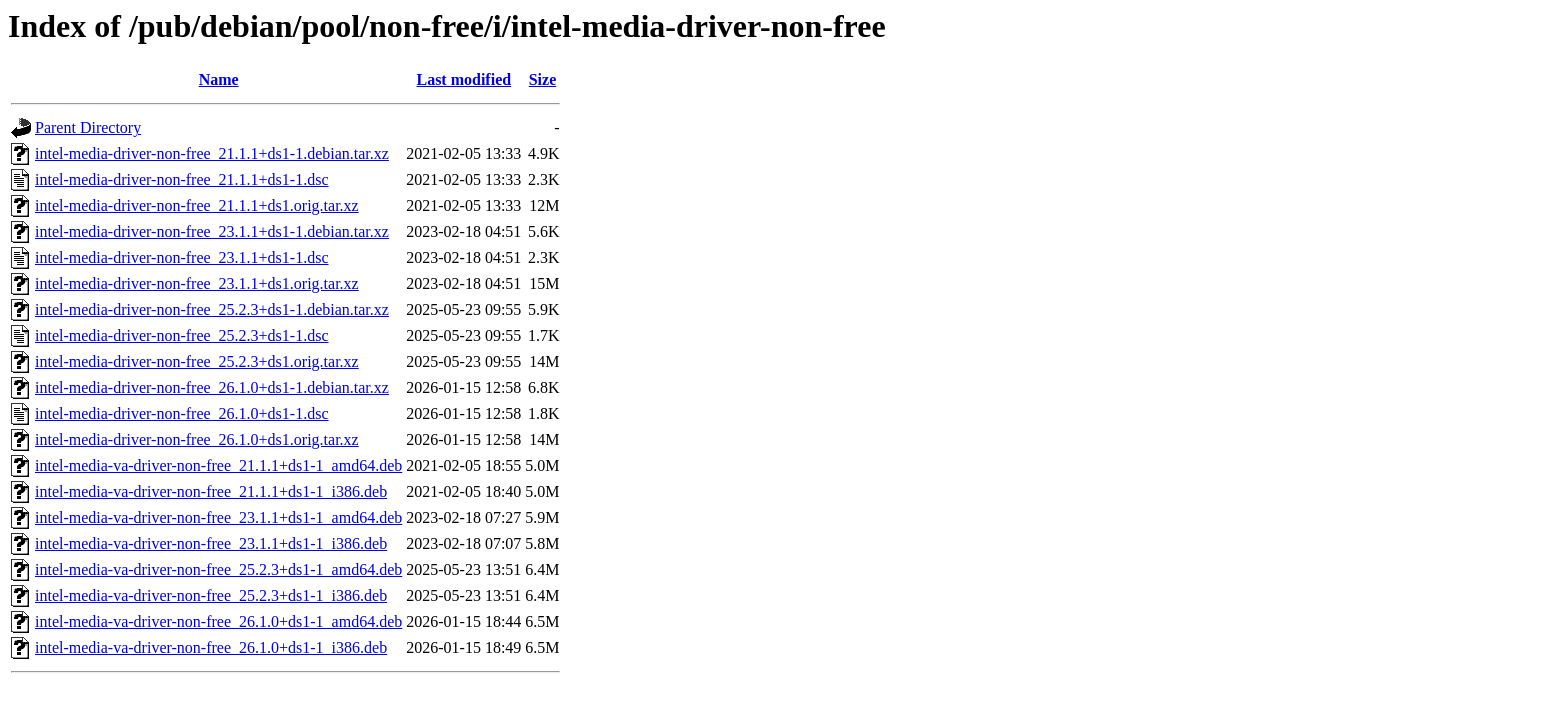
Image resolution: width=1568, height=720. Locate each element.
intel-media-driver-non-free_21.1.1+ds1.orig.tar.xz (197, 205)
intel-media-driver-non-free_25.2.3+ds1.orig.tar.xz (197, 361)
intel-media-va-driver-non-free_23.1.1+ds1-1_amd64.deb (218, 517)
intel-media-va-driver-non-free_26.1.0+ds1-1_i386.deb (211, 647)
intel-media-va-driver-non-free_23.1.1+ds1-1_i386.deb (211, 543)
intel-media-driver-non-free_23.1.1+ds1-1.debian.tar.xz (212, 231)
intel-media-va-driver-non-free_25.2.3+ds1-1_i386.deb (211, 595)
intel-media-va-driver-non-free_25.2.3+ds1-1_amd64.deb (218, 569)
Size (543, 79)
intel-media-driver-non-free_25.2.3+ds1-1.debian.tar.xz (212, 309)
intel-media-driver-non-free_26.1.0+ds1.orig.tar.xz (197, 439)
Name (219, 79)
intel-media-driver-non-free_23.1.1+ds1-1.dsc (182, 257)
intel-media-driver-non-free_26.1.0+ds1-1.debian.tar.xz (212, 387)
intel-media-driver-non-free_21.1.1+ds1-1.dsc (182, 179)
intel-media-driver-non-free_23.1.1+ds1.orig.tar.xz (197, 283)
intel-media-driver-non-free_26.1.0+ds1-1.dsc (182, 413)
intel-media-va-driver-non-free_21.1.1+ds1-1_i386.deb (211, 491)
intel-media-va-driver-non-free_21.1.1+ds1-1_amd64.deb (218, 465)
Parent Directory (88, 127)
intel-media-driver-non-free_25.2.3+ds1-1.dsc (182, 335)
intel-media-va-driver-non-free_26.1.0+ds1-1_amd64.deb (218, 621)
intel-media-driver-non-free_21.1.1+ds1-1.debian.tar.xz (212, 153)
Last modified (463, 79)
